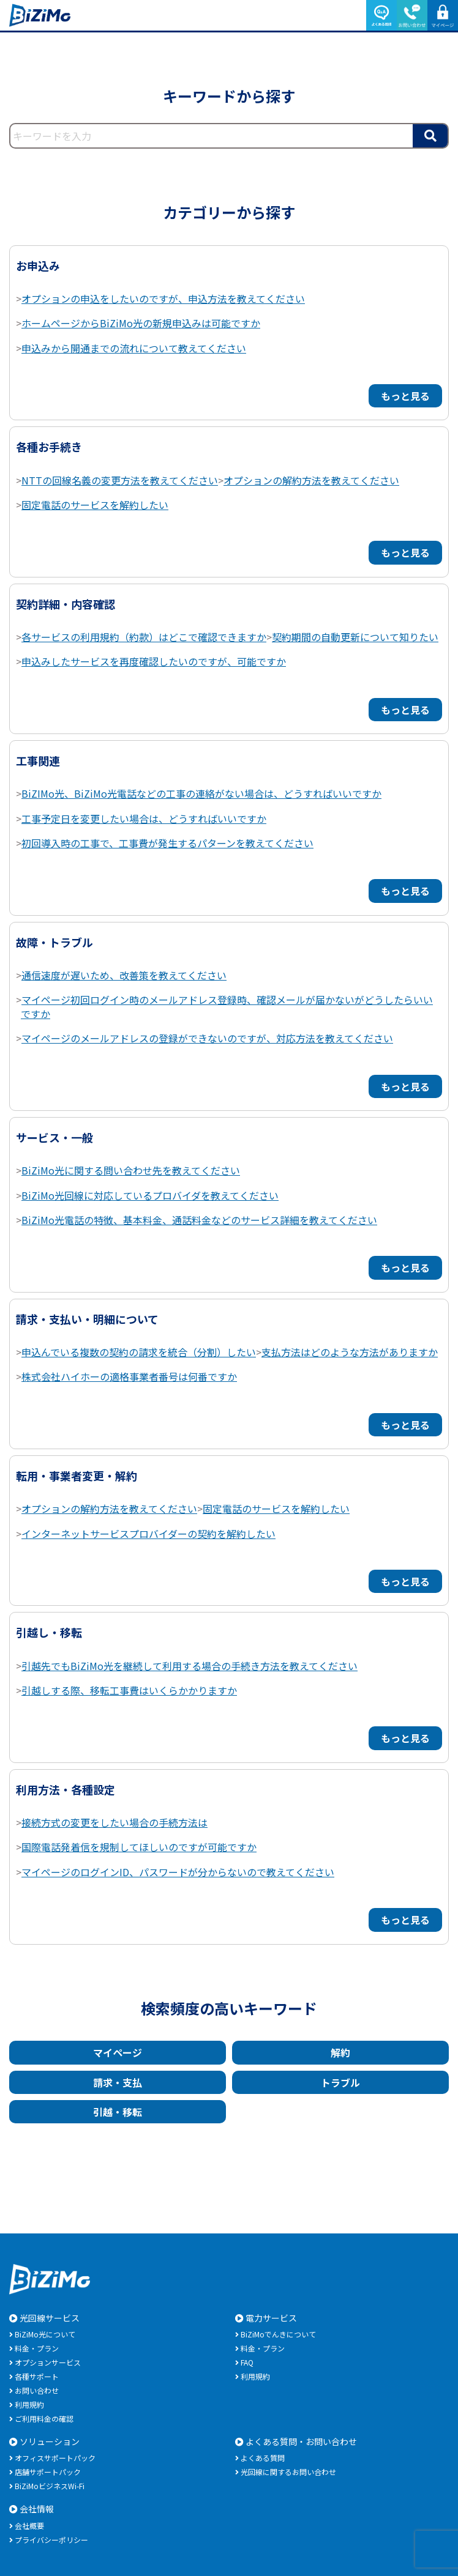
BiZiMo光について (45, 2334)
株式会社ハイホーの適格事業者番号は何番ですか (129, 1376)
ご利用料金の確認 (44, 2418)
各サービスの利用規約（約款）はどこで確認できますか (143, 636)
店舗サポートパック (48, 2472)
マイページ (117, 2052)
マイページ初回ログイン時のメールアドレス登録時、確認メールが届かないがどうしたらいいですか (227, 1006)
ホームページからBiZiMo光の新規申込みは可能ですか (140, 323)
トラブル (340, 2082)
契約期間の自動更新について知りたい (355, 636)
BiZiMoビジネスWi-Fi (49, 2486)
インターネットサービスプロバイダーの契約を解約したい (148, 1533)
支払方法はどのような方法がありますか (349, 1352)
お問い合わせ (37, 2390)
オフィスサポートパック (55, 2457)
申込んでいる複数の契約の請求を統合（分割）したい (138, 1352)
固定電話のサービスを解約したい (94, 504)
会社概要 (29, 2525)
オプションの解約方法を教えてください (311, 480)
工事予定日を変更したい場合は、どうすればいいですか (143, 818)
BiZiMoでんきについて (278, 2334)
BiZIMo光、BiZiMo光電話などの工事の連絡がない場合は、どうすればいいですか (201, 793)
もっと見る (405, 395)
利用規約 (29, 2404)
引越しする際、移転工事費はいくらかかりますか (129, 1690)
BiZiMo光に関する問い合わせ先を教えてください (130, 1170)
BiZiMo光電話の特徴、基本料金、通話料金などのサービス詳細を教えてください (199, 1219)
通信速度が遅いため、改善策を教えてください (124, 975)
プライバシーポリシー (51, 2539)
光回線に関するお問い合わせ (288, 2472)
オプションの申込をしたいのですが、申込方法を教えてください (163, 298)
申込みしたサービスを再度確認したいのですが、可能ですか (153, 661)
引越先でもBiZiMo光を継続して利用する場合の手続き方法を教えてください (189, 1665)
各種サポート (37, 2376)
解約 (340, 2052)
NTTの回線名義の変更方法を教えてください (119, 480)
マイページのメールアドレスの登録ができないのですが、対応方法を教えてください (207, 1038)
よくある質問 (263, 2457)
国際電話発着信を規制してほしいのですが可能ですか (139, 1846)
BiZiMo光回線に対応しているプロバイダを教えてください (150, 1195)
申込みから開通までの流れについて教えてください (133, 348)
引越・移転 (117, 2111)
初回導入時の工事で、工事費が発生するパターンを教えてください (167, 843)
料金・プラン (37, 2348)
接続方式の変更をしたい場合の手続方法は (114, 1822)
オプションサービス (48, 2362)
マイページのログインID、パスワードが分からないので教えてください (177, 1872)
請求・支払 (117, 2082)
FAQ (247, 2362)
